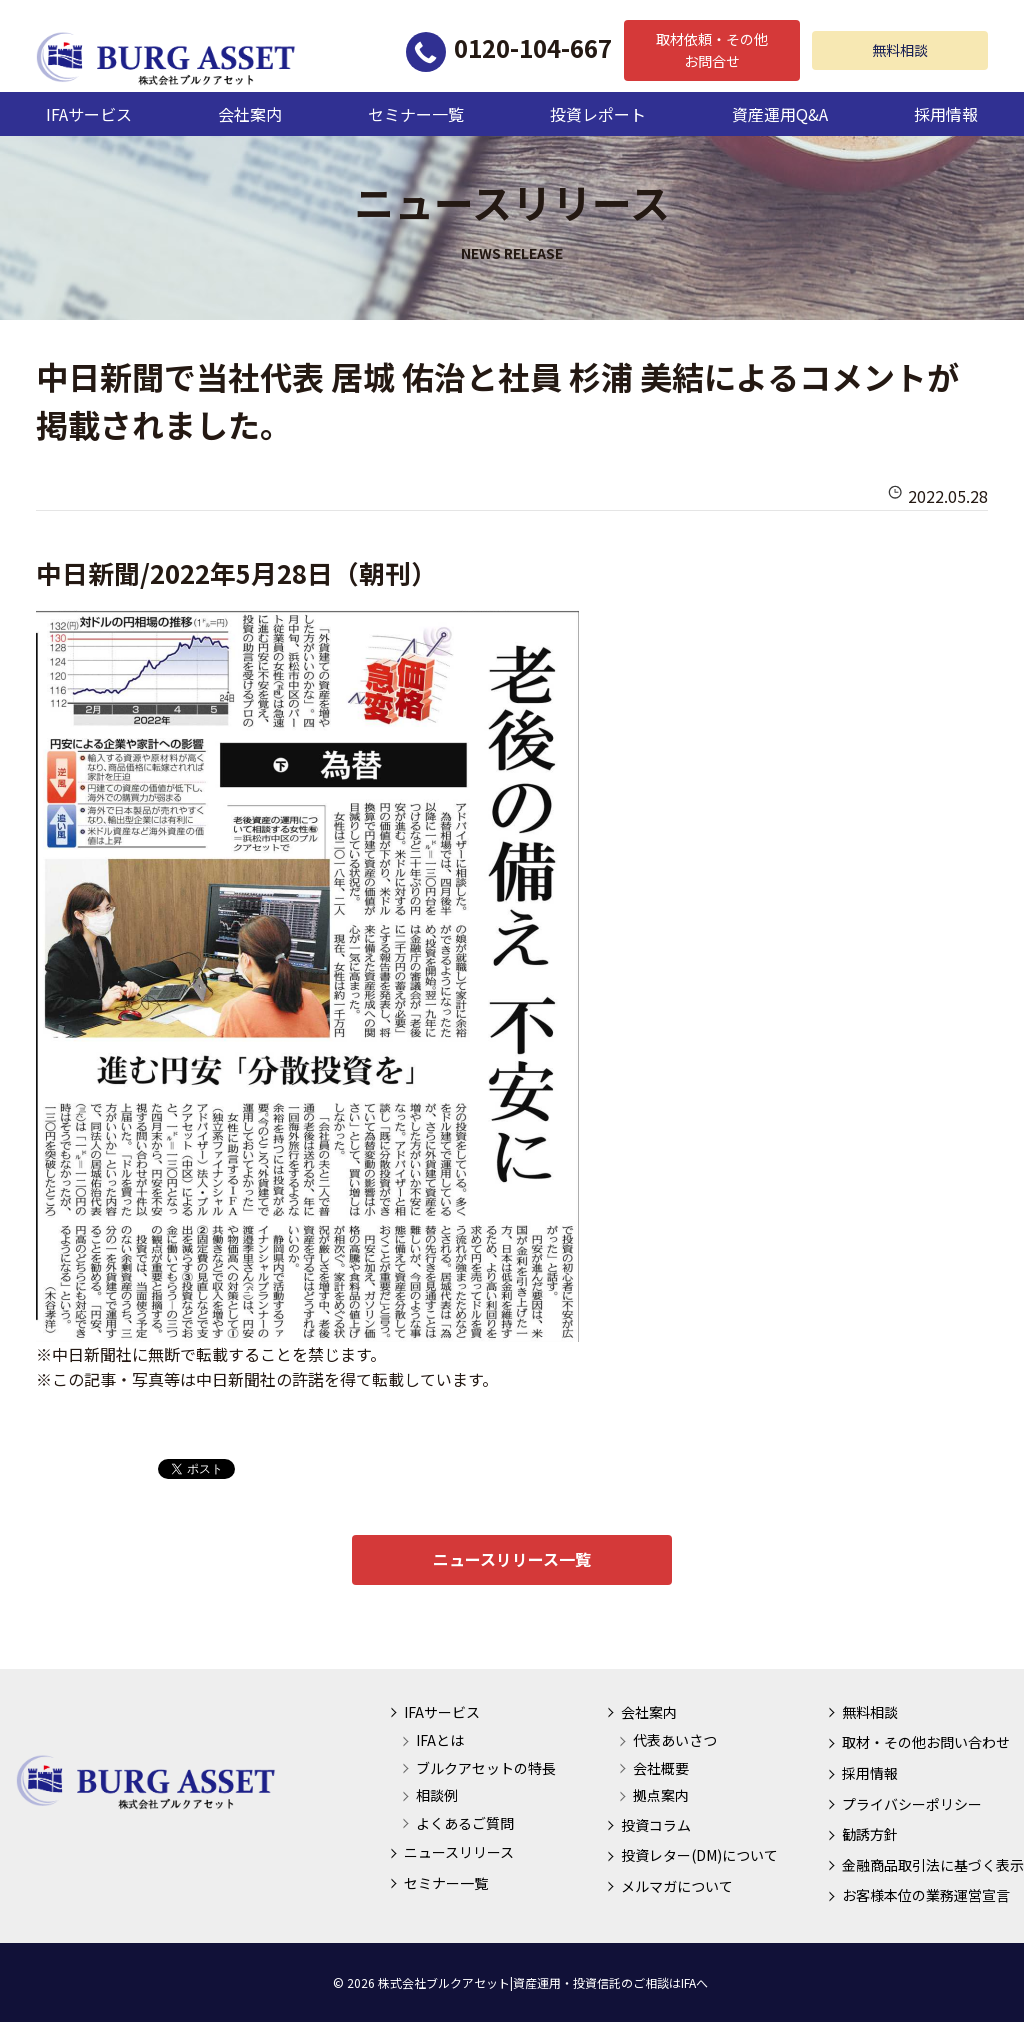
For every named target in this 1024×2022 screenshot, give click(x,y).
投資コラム (656, 1825)
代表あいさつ (675, 1740)
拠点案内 (661, 1795)
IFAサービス (89, 114)
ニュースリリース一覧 (512, 1559)
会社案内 (250, 114)
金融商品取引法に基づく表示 (933, 1865)
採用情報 (946, 114)
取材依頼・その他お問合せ (712, 50)
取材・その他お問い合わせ (926, 1742)
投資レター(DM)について (699, 1855)
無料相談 (900, 50)
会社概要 (661, 1768)
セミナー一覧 (416, 114)
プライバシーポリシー (912, 1804)
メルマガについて (677, 1886)
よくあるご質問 (465, 1823)
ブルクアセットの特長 (486, 1768)
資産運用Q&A (780, 114)
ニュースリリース (459, 1852)
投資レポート (598, 114)
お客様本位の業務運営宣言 (926, 1895)
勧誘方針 (870, 1834)
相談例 (437, 1795)
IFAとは (440, 1740)
